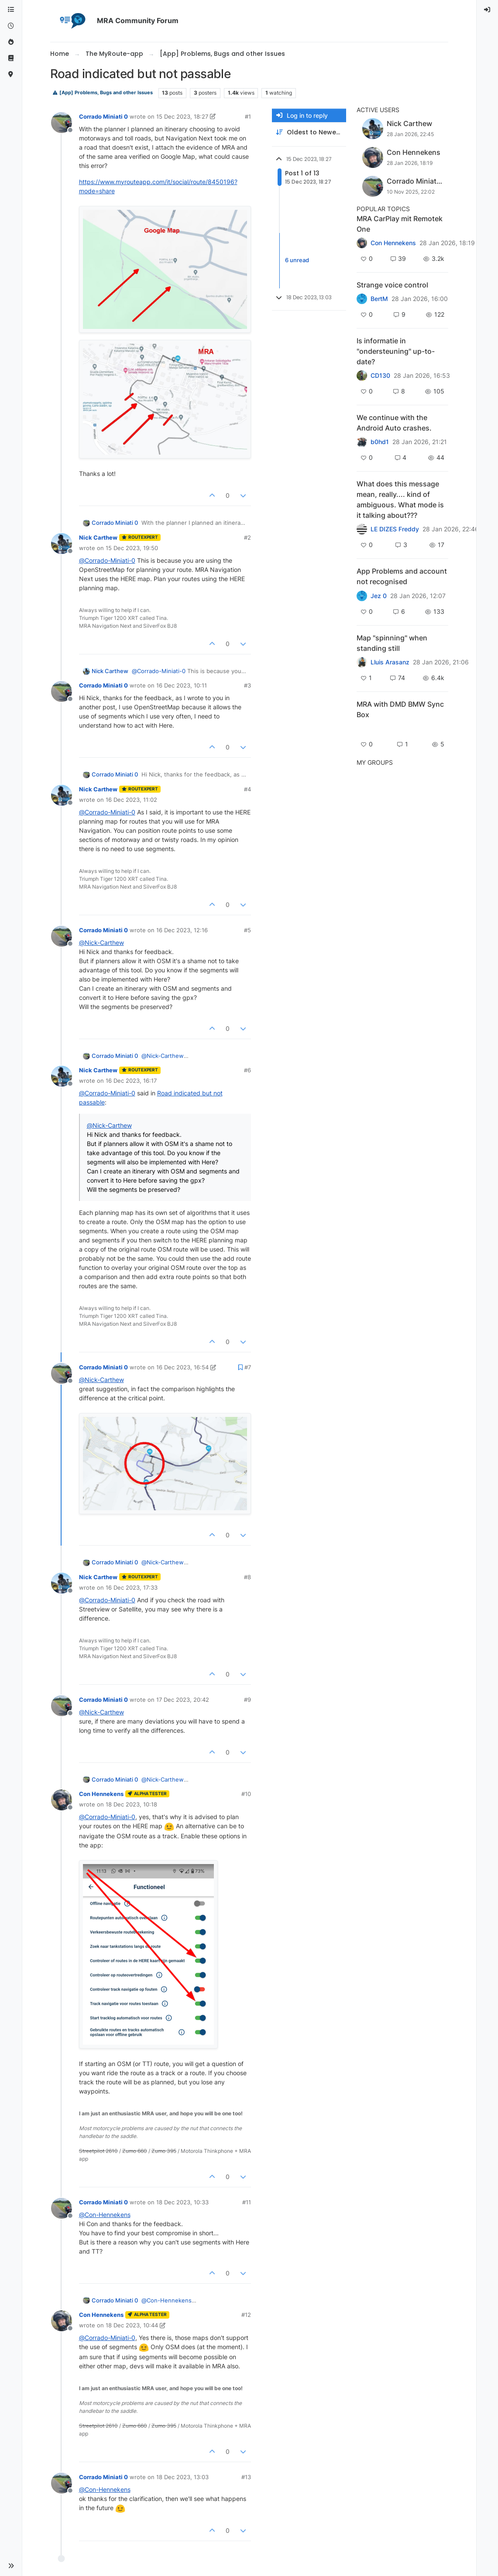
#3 (247, 685)
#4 (247, 789)
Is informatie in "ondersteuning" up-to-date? (396, 351)
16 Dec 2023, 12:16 (182, 930)
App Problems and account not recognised (402, 576)
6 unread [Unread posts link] (297, 260)
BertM (379, 299)
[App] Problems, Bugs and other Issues (102, 93)
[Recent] (10, 26)
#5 (247, 930)
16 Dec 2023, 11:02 (131, 799)
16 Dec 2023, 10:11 (181, 685)
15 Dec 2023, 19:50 (132, 547)
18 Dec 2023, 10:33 (182, 2202)
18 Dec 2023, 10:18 (131, 1804)
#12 (246, 2314)
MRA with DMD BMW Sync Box (400, 709)
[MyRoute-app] (10, 74)
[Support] (10, 58)
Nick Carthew (98, 537)
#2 (247, 537)
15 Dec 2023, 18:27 (182, 116)
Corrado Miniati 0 (103, 116)
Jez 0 (379, 596)
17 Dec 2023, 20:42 (182, 1699)
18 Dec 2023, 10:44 (132, 2325)
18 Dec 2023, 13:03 (182, 2476)
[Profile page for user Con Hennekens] (61, 1799)
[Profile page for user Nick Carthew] (61, 543)
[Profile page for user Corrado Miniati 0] (61, 122)
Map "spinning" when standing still (392, 643)
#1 (248, 116)
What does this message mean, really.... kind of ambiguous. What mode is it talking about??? (400, 499)
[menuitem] (487, 9)
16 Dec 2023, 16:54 (182, 1367)
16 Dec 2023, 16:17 (131, 1080)
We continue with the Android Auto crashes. (394, 422)
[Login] (487, 9)
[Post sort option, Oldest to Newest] (309, 132)
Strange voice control (392, 285)
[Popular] (10, 42)
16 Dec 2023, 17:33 (132, 1587)
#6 (247, 1070)
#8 (247, 1577)
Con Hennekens (101, 1793)
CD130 (380, 376)
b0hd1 (380, 442)
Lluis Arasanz (390, 662)
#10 (246, 1793)
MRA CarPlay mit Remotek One (400, 223)
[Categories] (10, 9)
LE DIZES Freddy (395, 529)
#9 (247, 1699)
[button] (10, 2566)
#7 (247, 1367)
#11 (246, 2202)
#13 (246, 2476)
